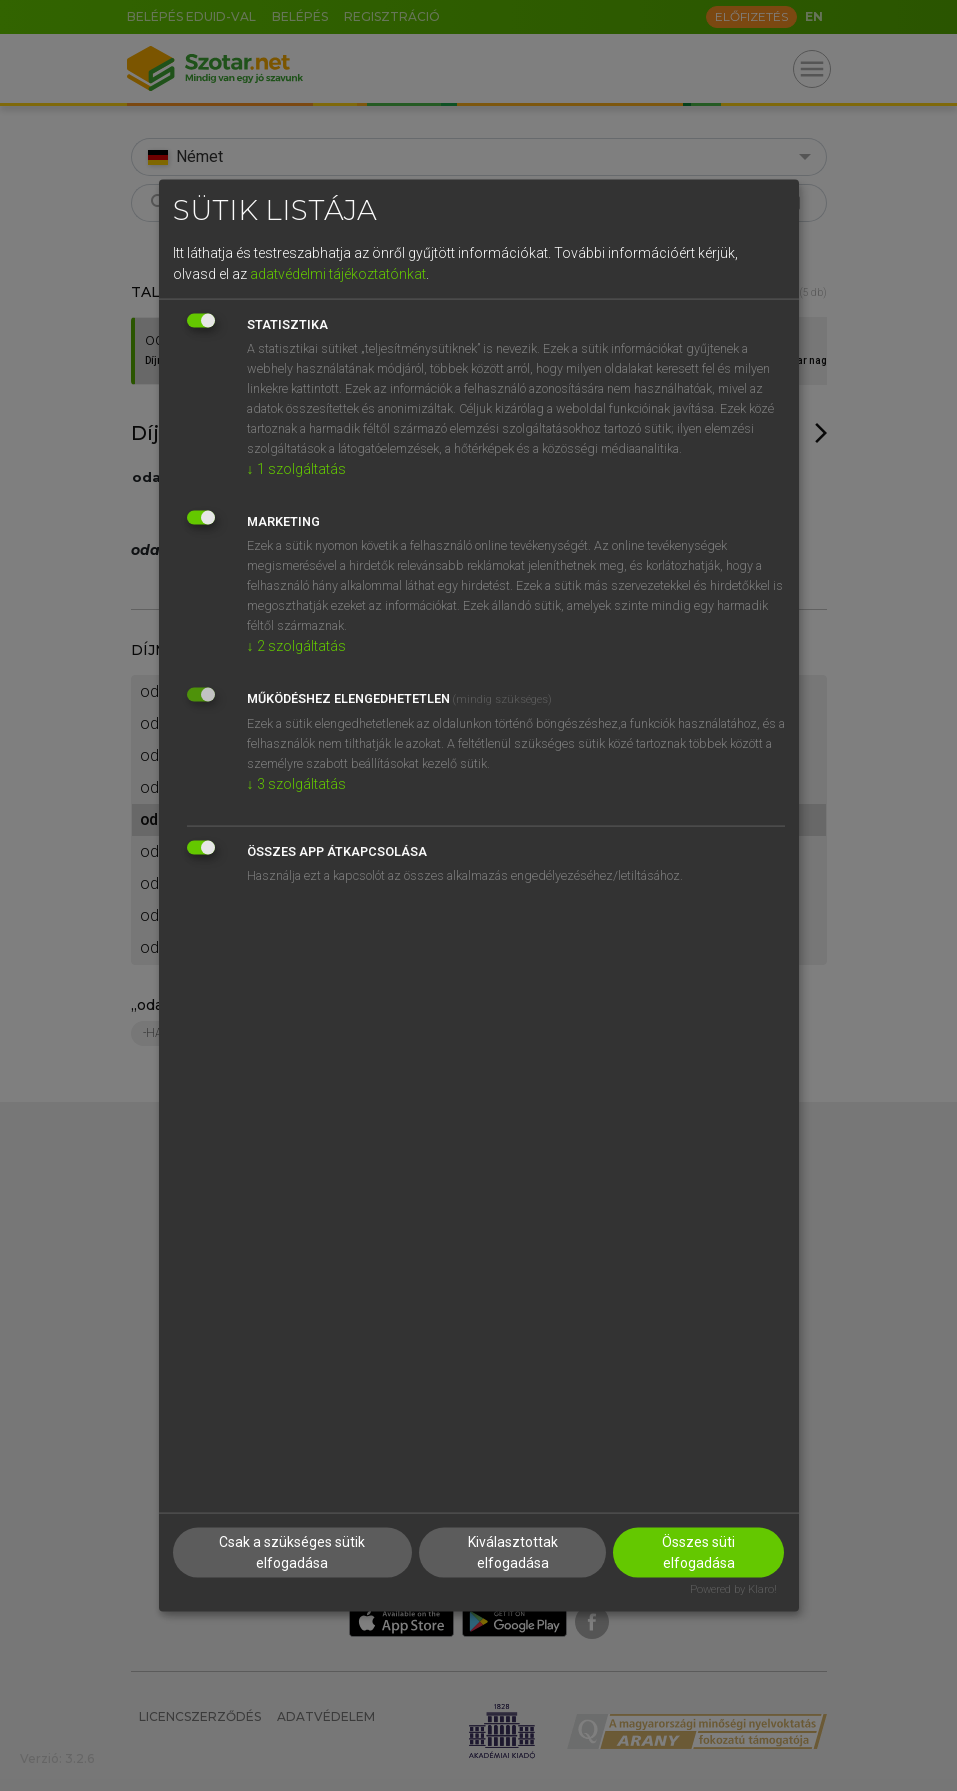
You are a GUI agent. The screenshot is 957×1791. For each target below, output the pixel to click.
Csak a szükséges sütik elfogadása (292, 1551)
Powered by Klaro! (733, 1588)
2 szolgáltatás (296, 646)
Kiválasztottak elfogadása (513, 1551)
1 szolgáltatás (296, 469)
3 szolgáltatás (296, 784)
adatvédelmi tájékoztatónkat (338, 274)
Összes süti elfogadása (698, 1551)
